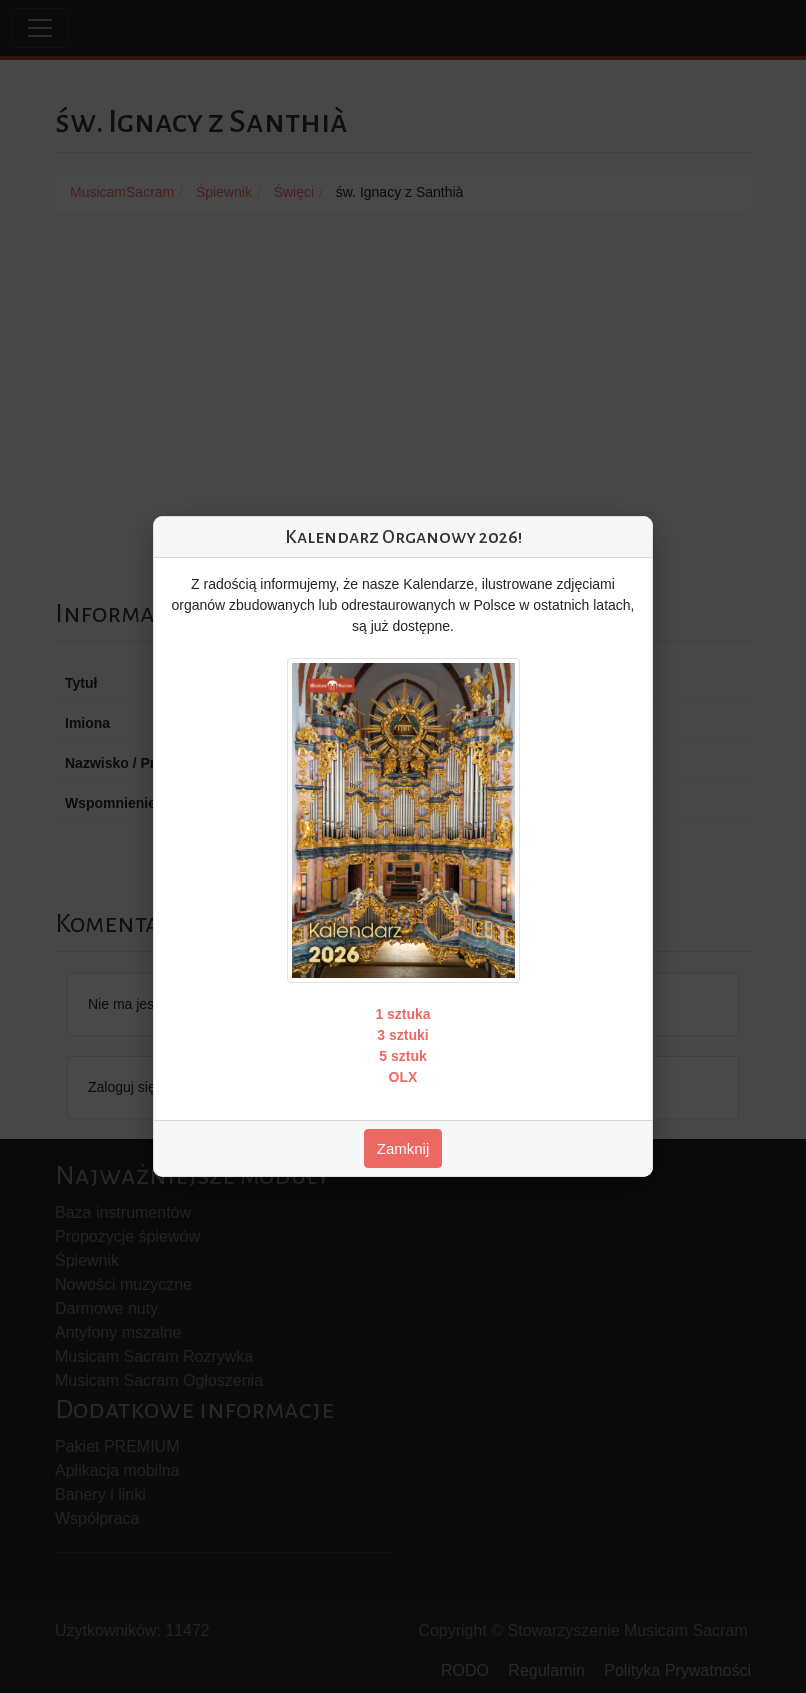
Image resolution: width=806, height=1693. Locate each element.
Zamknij (403, 1148)
